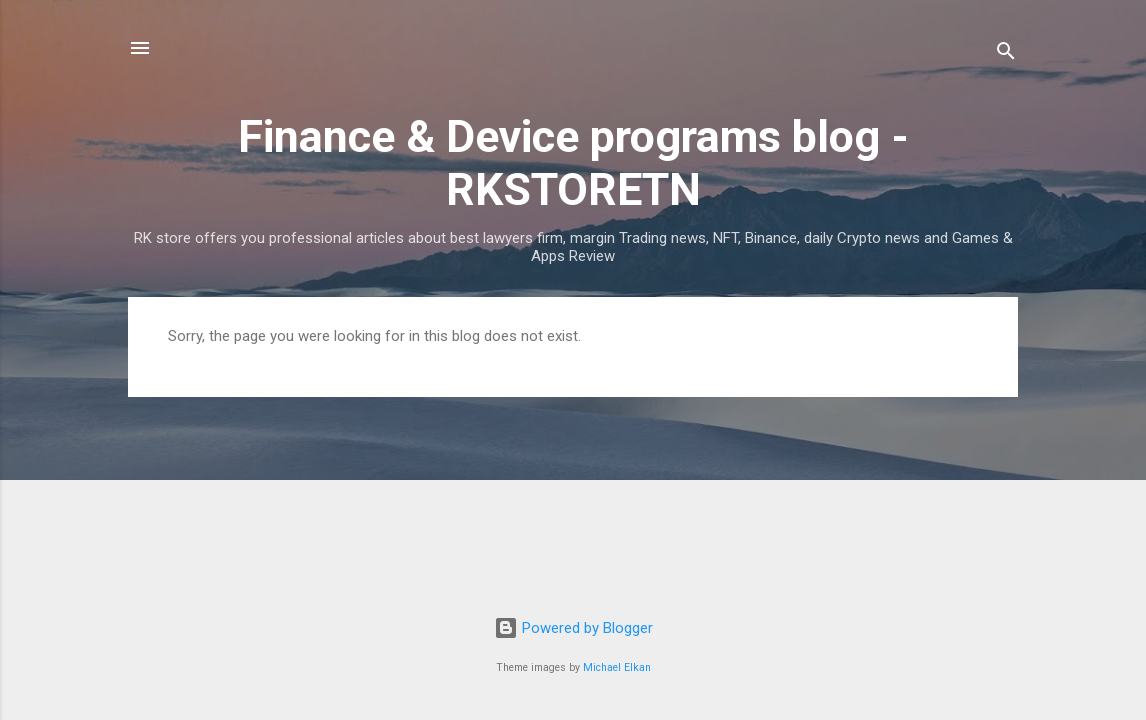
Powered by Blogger (573, 628)
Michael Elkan (617, 667)
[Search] (1006, 54)
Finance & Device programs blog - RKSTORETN (573, 163)
